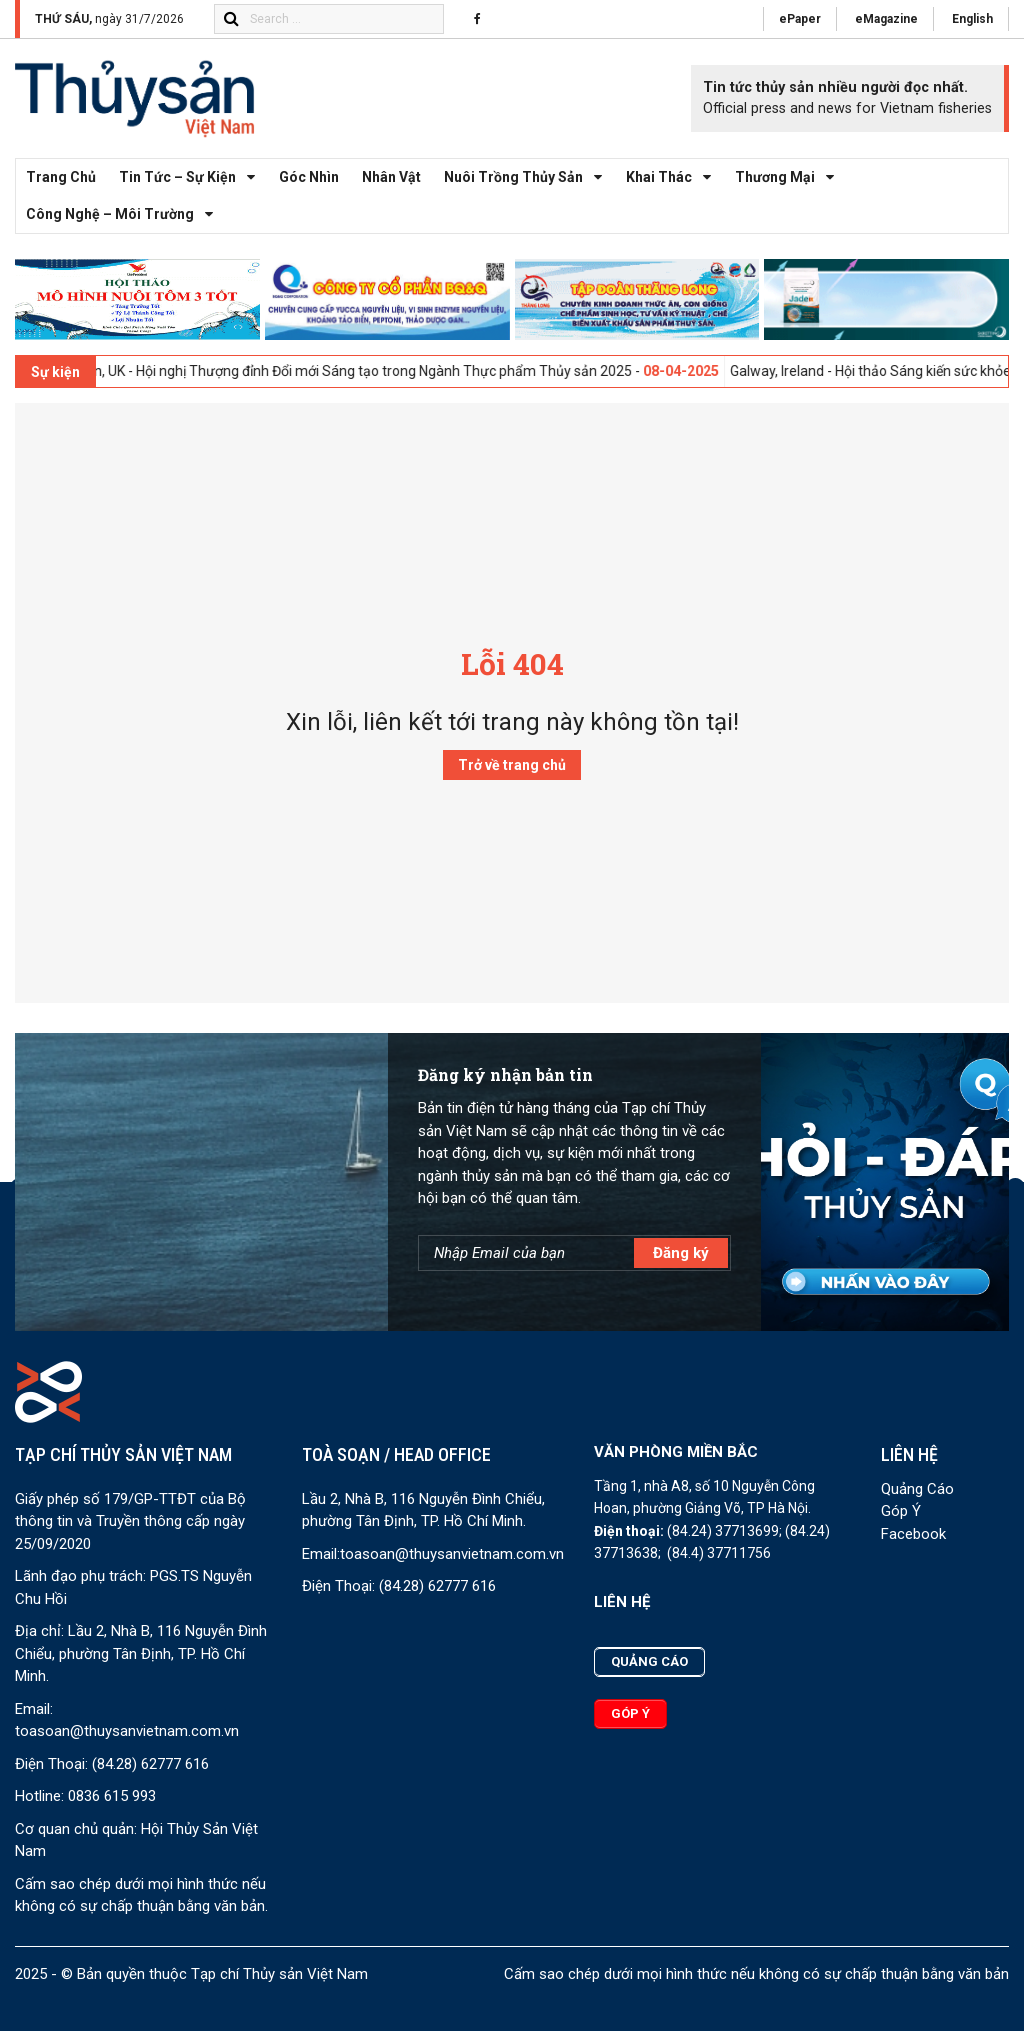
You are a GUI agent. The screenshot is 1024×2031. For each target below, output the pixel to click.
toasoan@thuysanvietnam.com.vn (127, 1731)
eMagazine (886, 19)
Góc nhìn (309, 177)
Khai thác (674, 177)
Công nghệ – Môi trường (125, 214)
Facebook (913, 1534)
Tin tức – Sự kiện (192, 177)
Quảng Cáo (917, 1489)
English (972, 19)
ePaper (800, 19)
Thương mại (790, 177)
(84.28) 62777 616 (150, 1764)
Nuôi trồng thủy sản (528, 177)
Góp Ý (901, 1511)
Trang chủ (61, 177)
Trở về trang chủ (512, 765)
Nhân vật (391, 177)
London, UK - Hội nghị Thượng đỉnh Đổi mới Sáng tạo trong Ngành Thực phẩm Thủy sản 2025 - (401, 371)
